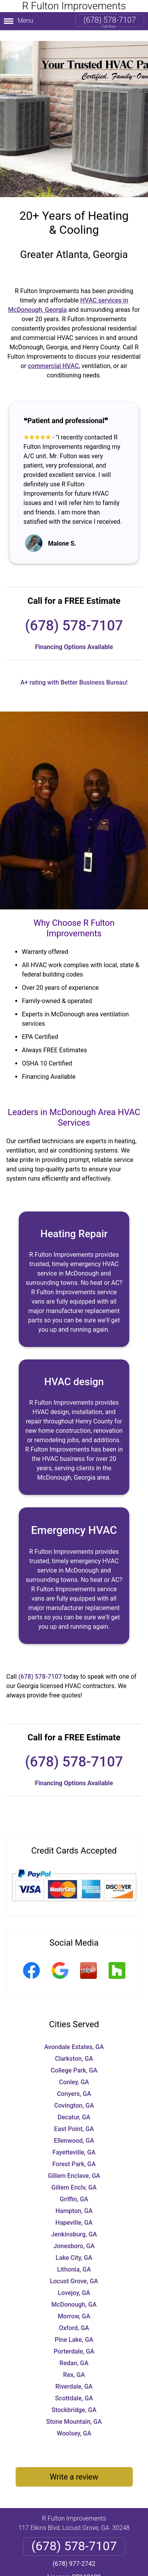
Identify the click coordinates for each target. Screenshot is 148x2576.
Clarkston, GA (74, 2047)
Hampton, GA (74, 2200)
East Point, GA (74, 2118)
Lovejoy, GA (74, 2282)
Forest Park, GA (74, 2153)
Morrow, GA (74, 2305)
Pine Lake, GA (74, 2328)
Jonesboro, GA (74, 2235)
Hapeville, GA (74, 2211)
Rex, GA (74, 2364)
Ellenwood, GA (74, 2129)
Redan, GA (73, 2352)
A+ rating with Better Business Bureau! (74, 671)
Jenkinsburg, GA (74, 2223)
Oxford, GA (74, 2317)
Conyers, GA (74, 2083)
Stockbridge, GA (74, 2399)
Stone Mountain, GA (74, 2410)
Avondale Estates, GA (74, 2036)
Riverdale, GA (74, 2375)
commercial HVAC (53, 355)
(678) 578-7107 (110, 20)
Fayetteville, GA (73, 2141)
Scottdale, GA (74, 2387)
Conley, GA (74, 2071)
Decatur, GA (74, 2106)
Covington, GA (74, 2094)
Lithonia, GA (74, 2258)
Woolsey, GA (74, 2422)
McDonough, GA (74, 2293)
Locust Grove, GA (74, 2270)
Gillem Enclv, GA (74, 2176)
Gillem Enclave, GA (74, 2165)
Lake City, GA (74, 2246)
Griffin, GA (74, 2188)
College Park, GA (74, 2059)
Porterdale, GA (73, 2340)
